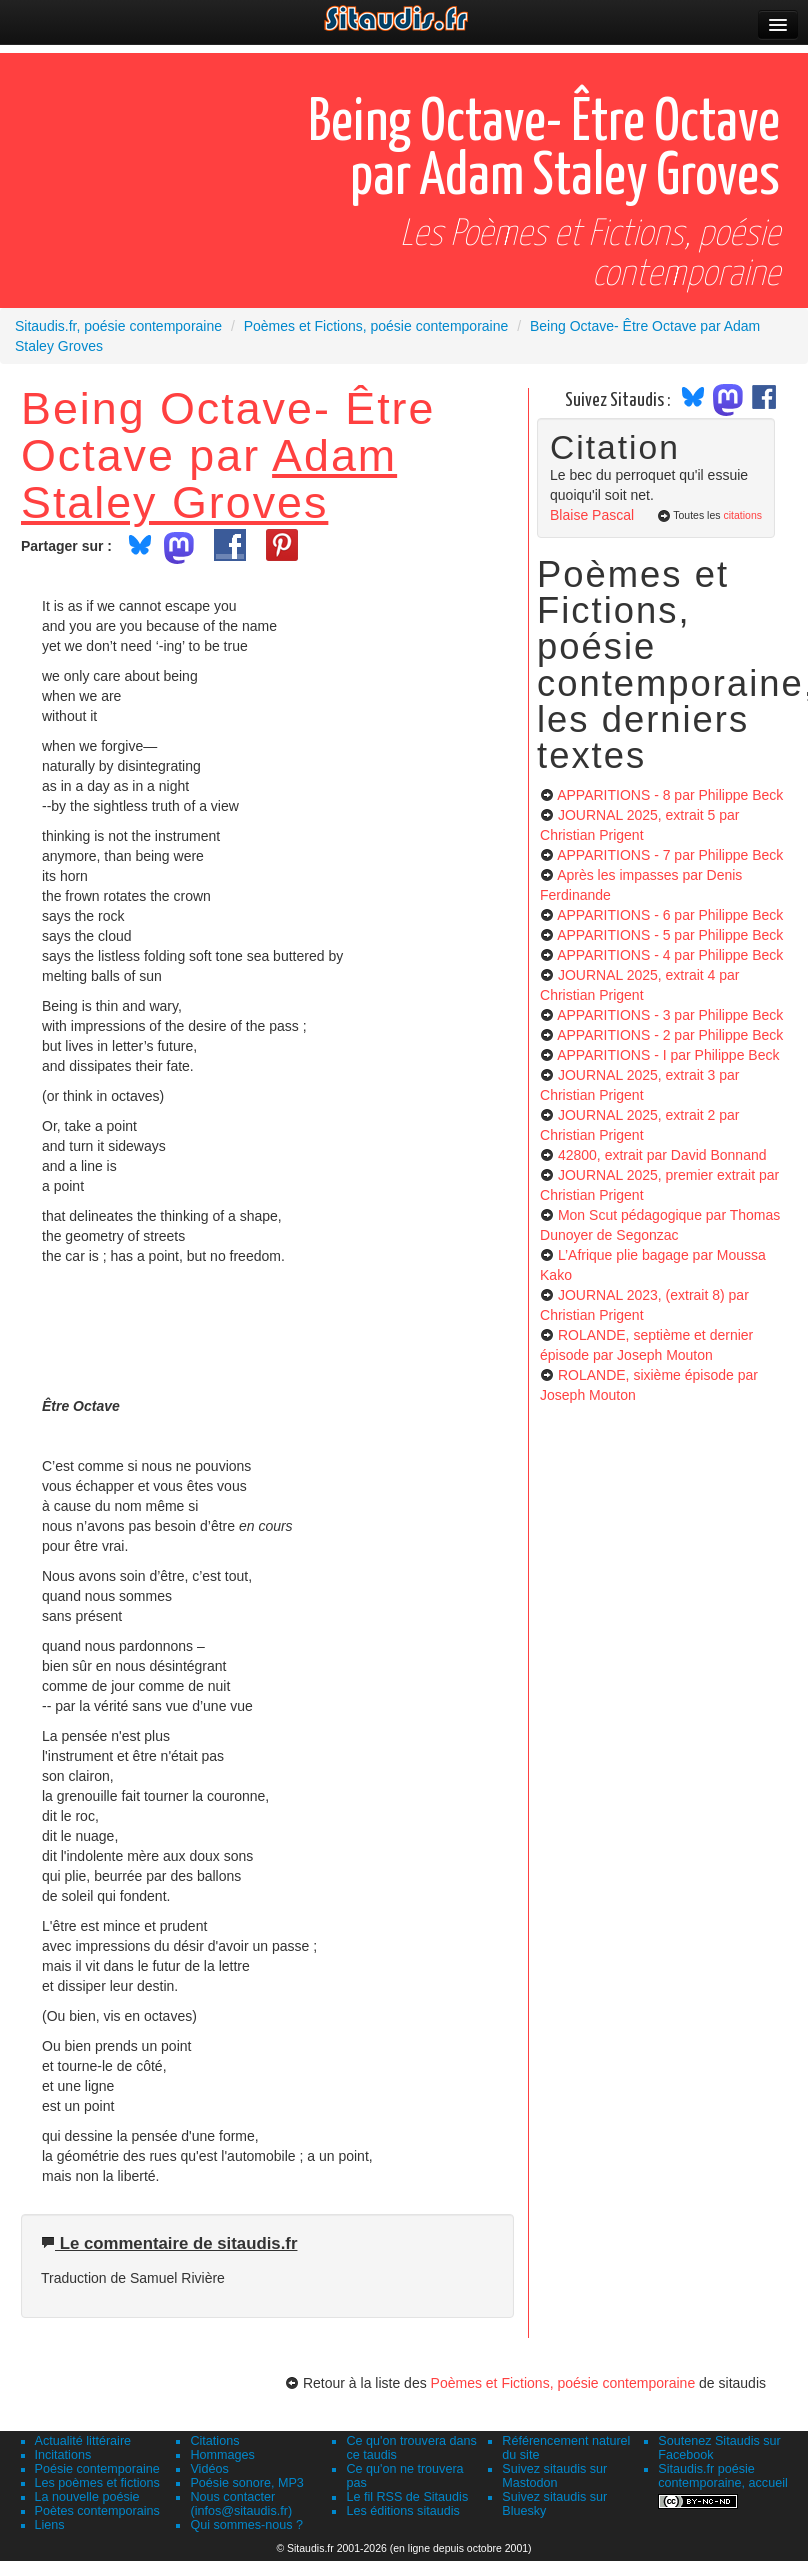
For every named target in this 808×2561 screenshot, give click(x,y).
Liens (50, 2525)
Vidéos (209, 2469)
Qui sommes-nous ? (246, 2525)
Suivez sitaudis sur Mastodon (554, 2476)
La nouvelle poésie (87, 2497)
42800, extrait (662, 1155)
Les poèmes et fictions (97, 2483)
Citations (214, 2441)
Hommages (222, 2455)
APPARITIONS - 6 (670, 915)
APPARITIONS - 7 (670, 855)
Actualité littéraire (83, 2441)
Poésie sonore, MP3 (246, 2483)
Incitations (63, 2455)
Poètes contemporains (97, 2511)
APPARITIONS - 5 (670, 935)
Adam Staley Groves (209, 478)
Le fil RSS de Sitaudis (407, 2497)
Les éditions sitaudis (402, 2511)
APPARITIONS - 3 (670, 1015)
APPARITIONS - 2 (670, 1035)
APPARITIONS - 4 (670, 955)
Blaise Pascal (592, 515)
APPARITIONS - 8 (670, 795)
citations (742, 515)
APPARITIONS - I (668, 1055)
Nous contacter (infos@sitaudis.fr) (241, 2504)
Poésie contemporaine (97, 2469)
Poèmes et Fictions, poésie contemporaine (563, 2383)
